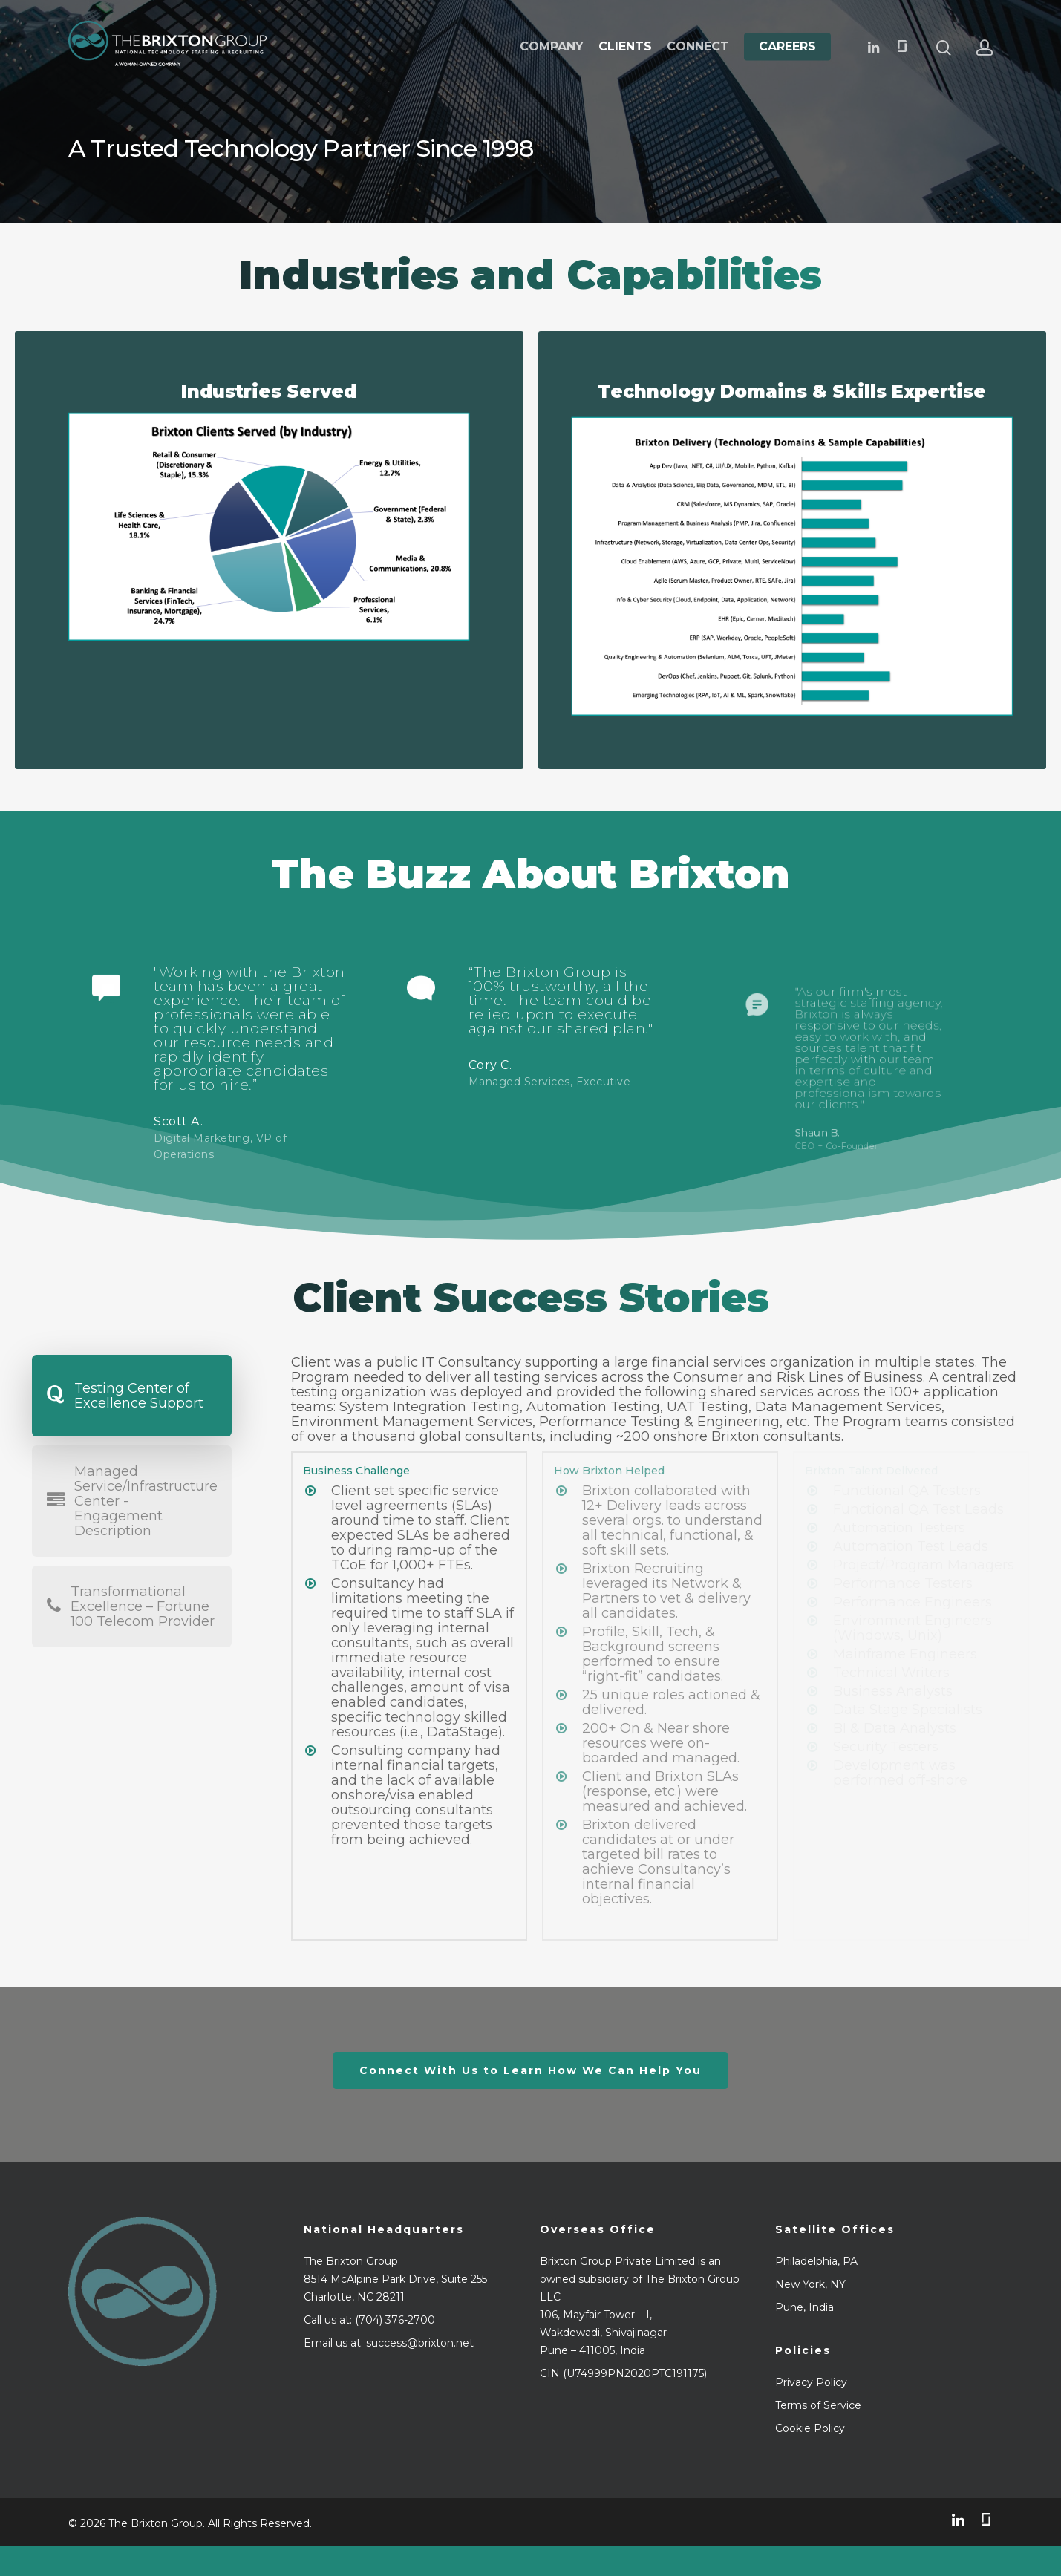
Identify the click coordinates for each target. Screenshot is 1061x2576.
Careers (787, 47)
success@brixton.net (420, 2343)
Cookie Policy (810, 2428)
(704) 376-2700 (395, 2320)
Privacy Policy (811, 2382)
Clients (625, 47)
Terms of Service (818, 2405)
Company (552, 47)
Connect (698, 47)
